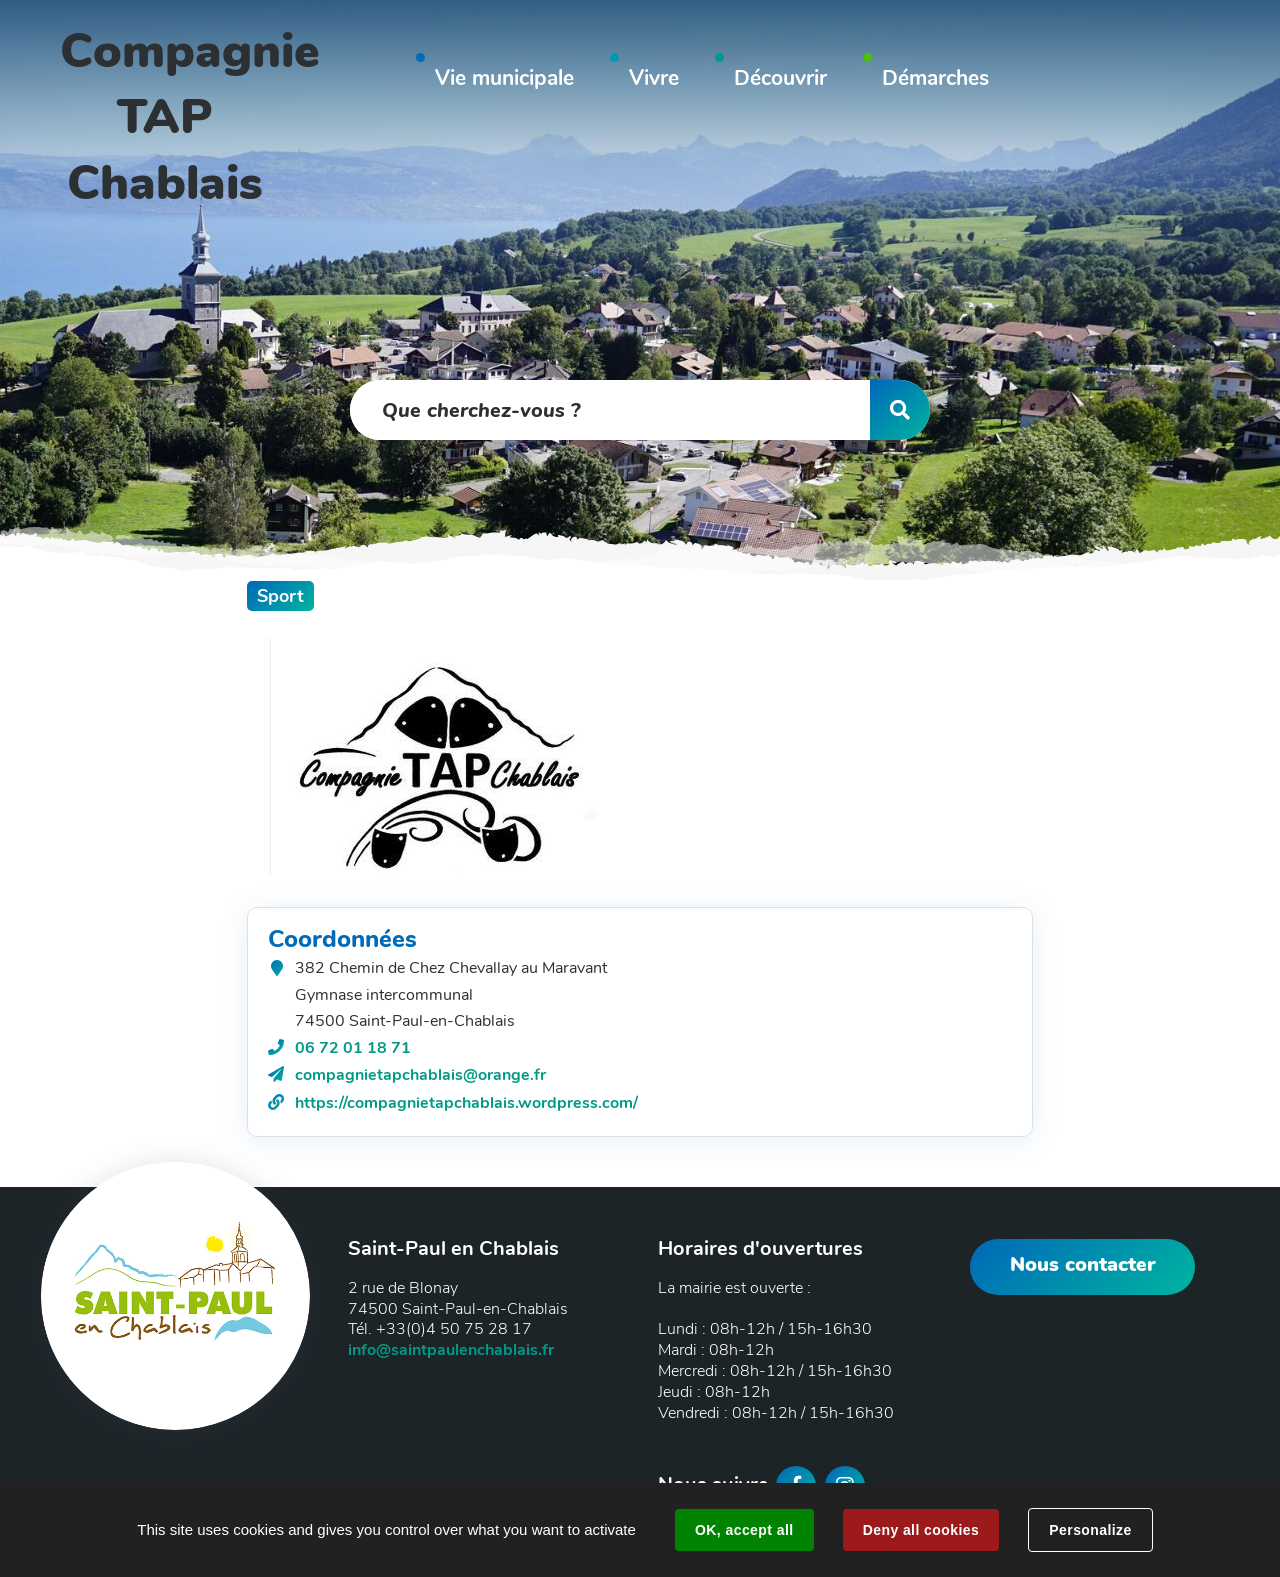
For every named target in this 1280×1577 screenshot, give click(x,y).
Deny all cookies (921, 1530)
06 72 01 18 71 (353, 1048)
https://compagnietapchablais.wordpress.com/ (466, 1103)
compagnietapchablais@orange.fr (420, 1075)
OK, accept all (744, 1530)
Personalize (1090, 1530)
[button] (504, 81)
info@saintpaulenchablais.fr (451, 1350)
